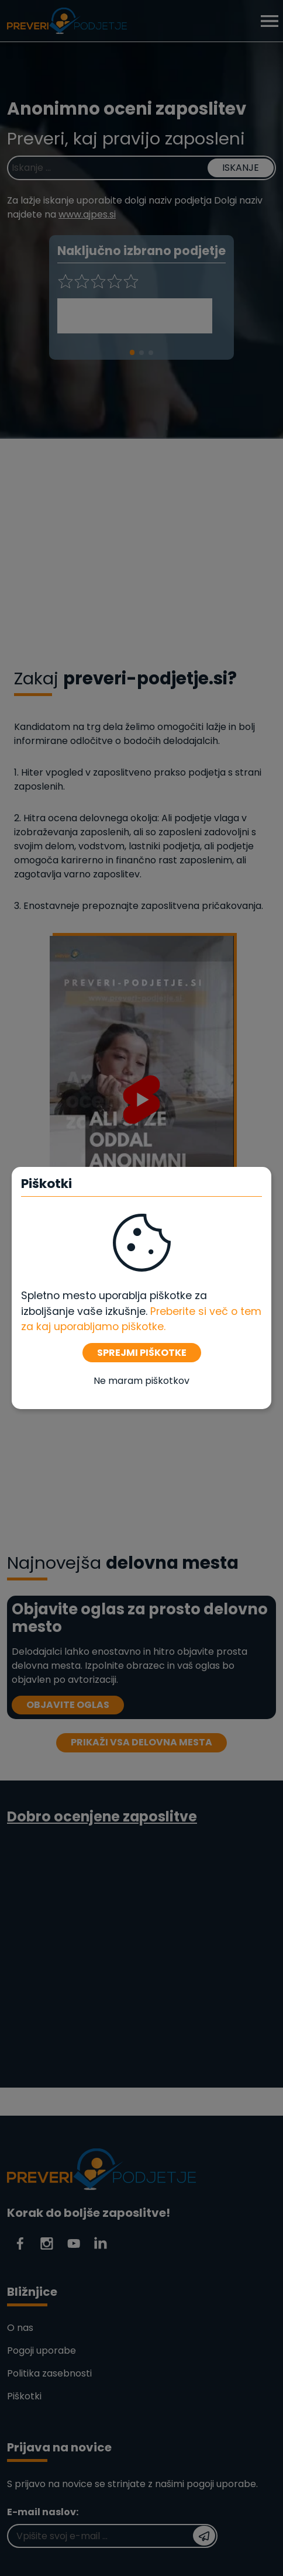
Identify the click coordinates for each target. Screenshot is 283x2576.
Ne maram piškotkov (141, 1380)
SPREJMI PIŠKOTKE (142, 1352)
